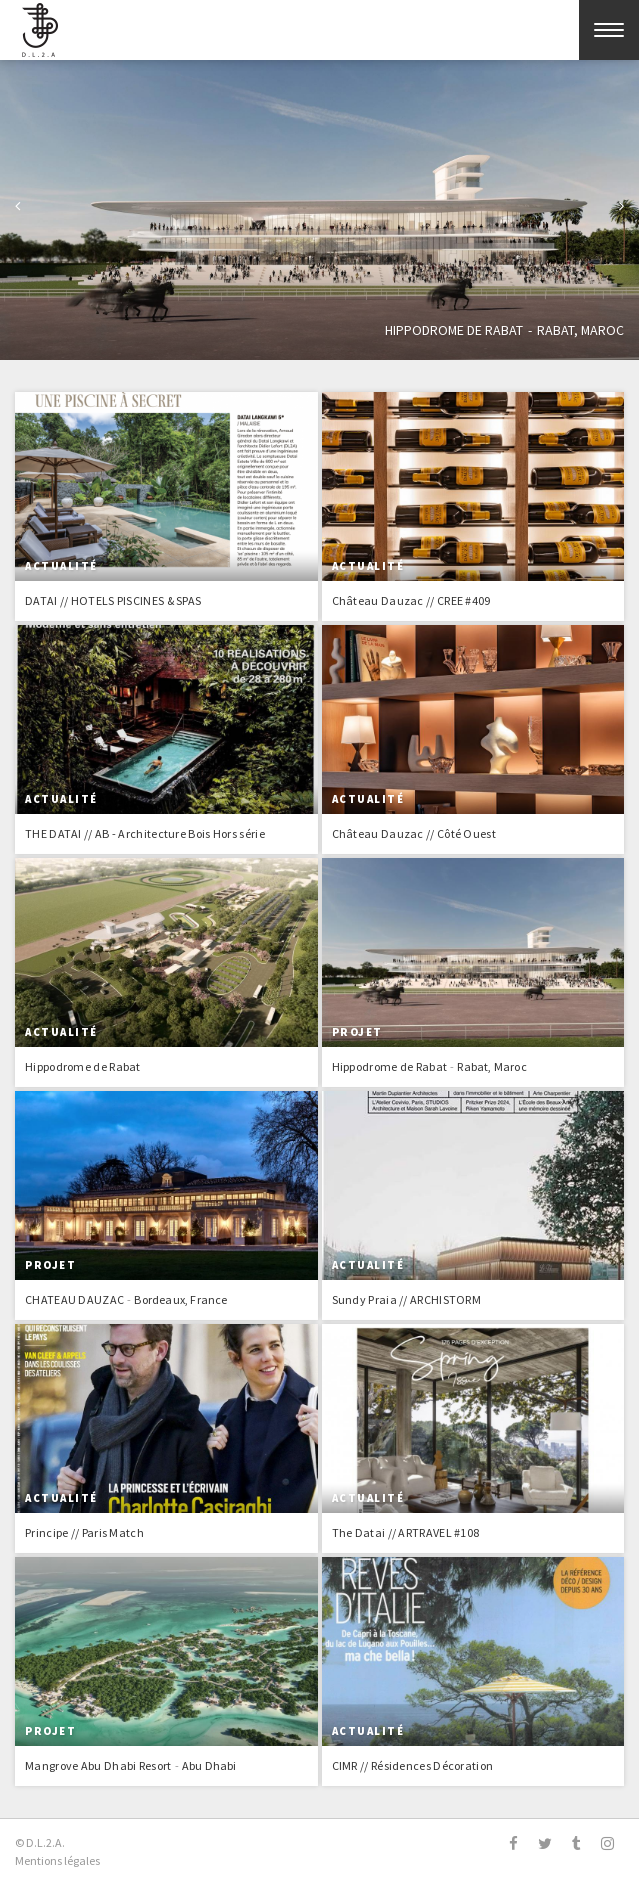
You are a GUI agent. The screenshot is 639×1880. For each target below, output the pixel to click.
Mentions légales (57, 1860)
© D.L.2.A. (40, 1842)
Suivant (621, 208)
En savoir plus (166, 506)
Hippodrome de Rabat (452, 330)
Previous (17, 208)
